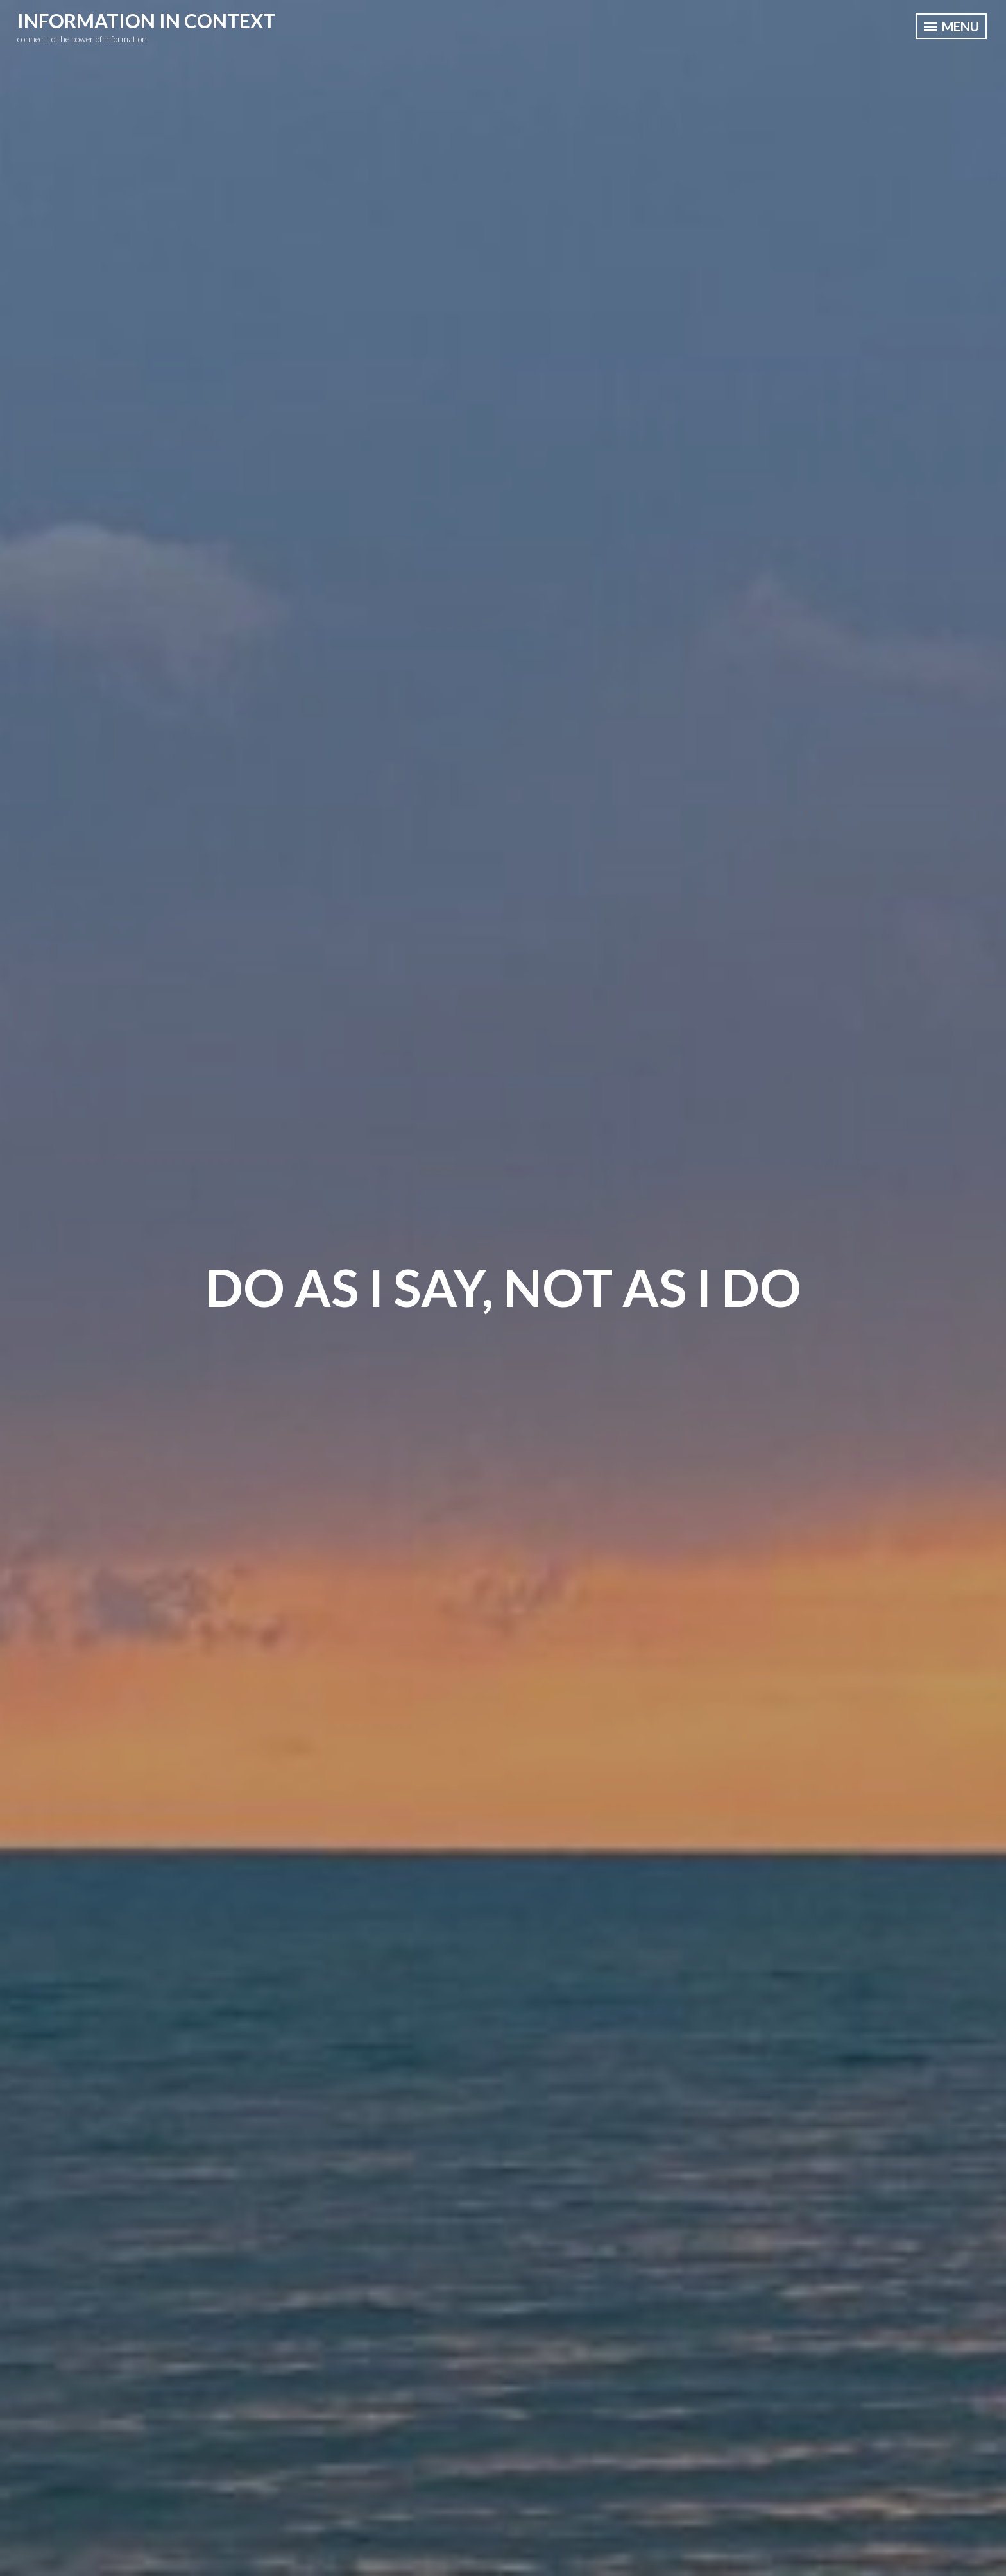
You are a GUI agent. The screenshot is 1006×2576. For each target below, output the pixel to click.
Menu (951, 26)
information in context (146, 20)
